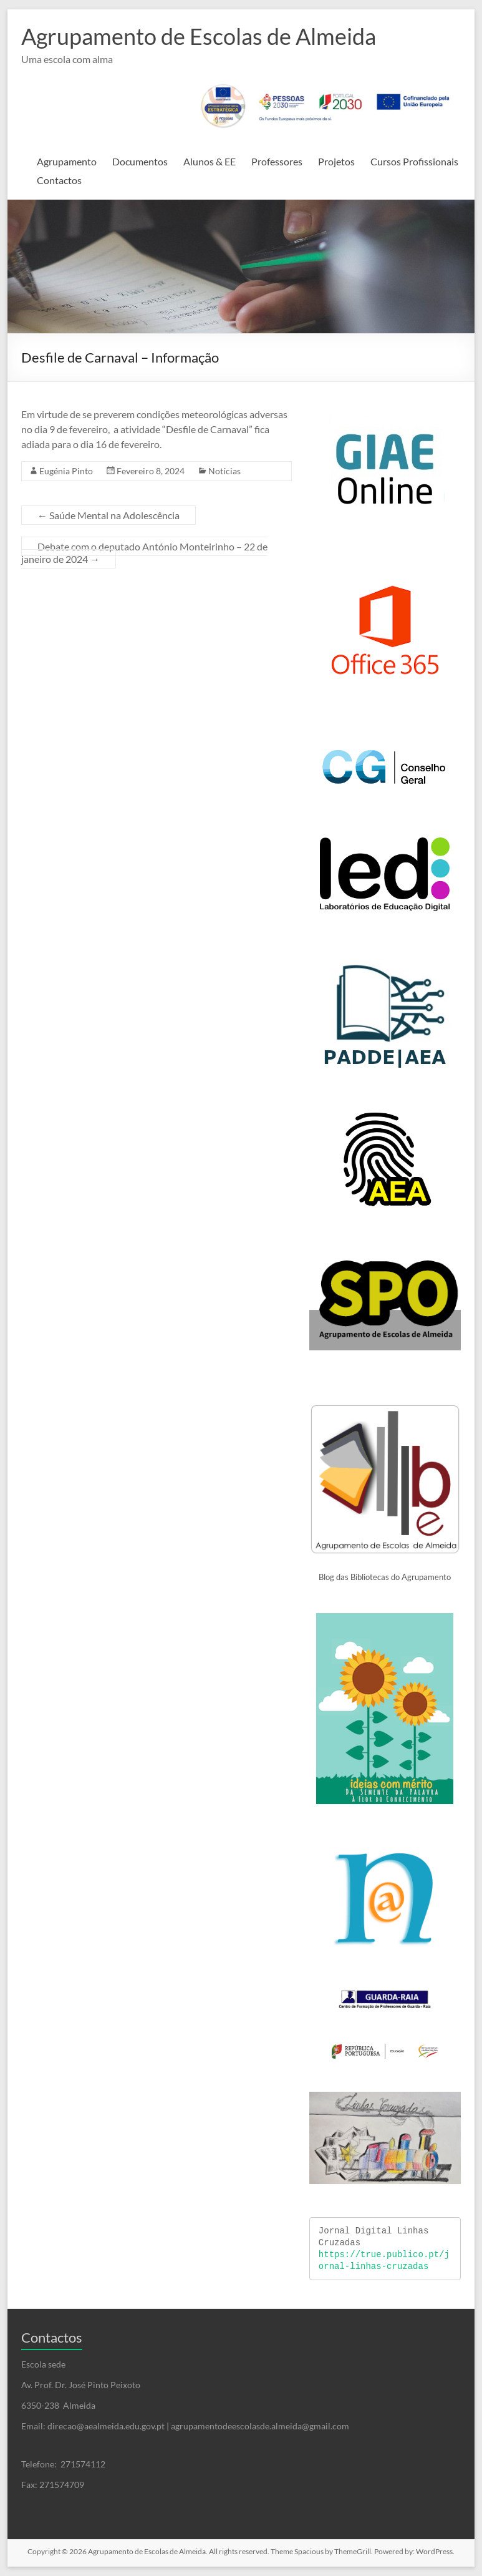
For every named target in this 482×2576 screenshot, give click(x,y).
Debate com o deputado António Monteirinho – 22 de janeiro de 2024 (144, 552)
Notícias (224, 471)
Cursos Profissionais (414, 161)
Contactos (59, 180)
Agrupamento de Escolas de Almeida (198, 36)
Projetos (336, 161)
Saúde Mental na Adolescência (108, 515)
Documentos (140, 161)
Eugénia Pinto (66, 471)
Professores (276, 161)
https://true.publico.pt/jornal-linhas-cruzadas (384, 2261)
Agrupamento (67, 161)
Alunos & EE (209, 161)
